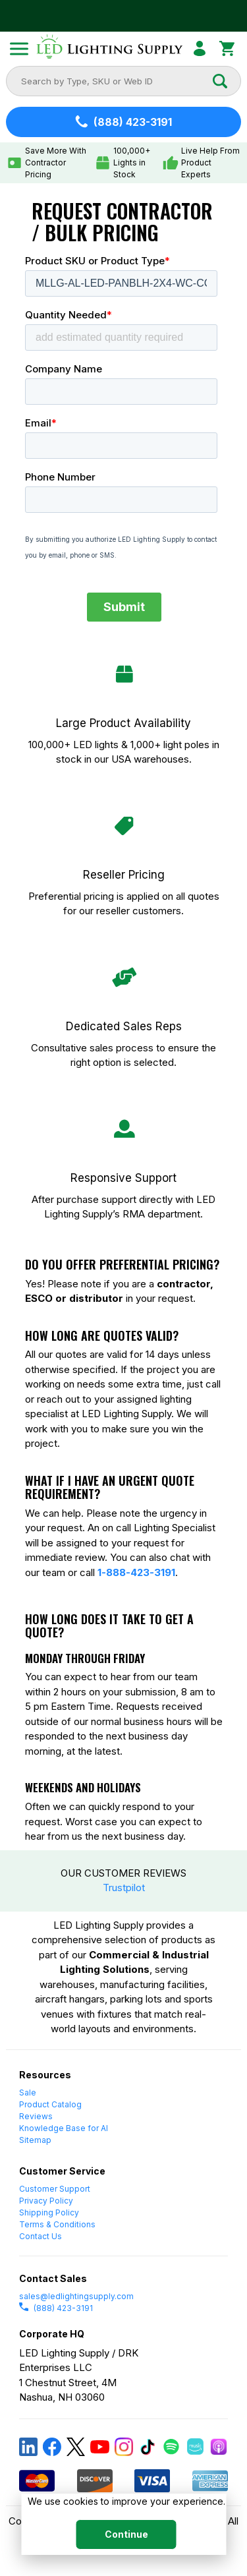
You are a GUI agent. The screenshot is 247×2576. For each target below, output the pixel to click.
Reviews (36, 2116)
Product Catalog (50, 2104)
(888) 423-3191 (55, 2307)
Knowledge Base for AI (63, 2128)
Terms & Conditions (57, 2224)
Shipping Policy (49, 2212)
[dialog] (123, 2524)
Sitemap (35, 2140)
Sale (27, 2092)
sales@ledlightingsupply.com (76, 2296)
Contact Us (40, 2236)
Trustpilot (124, 1887)
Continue (126, 2534)
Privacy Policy (46, 2201)
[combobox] (116, 81)
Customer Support (54, 2189)
